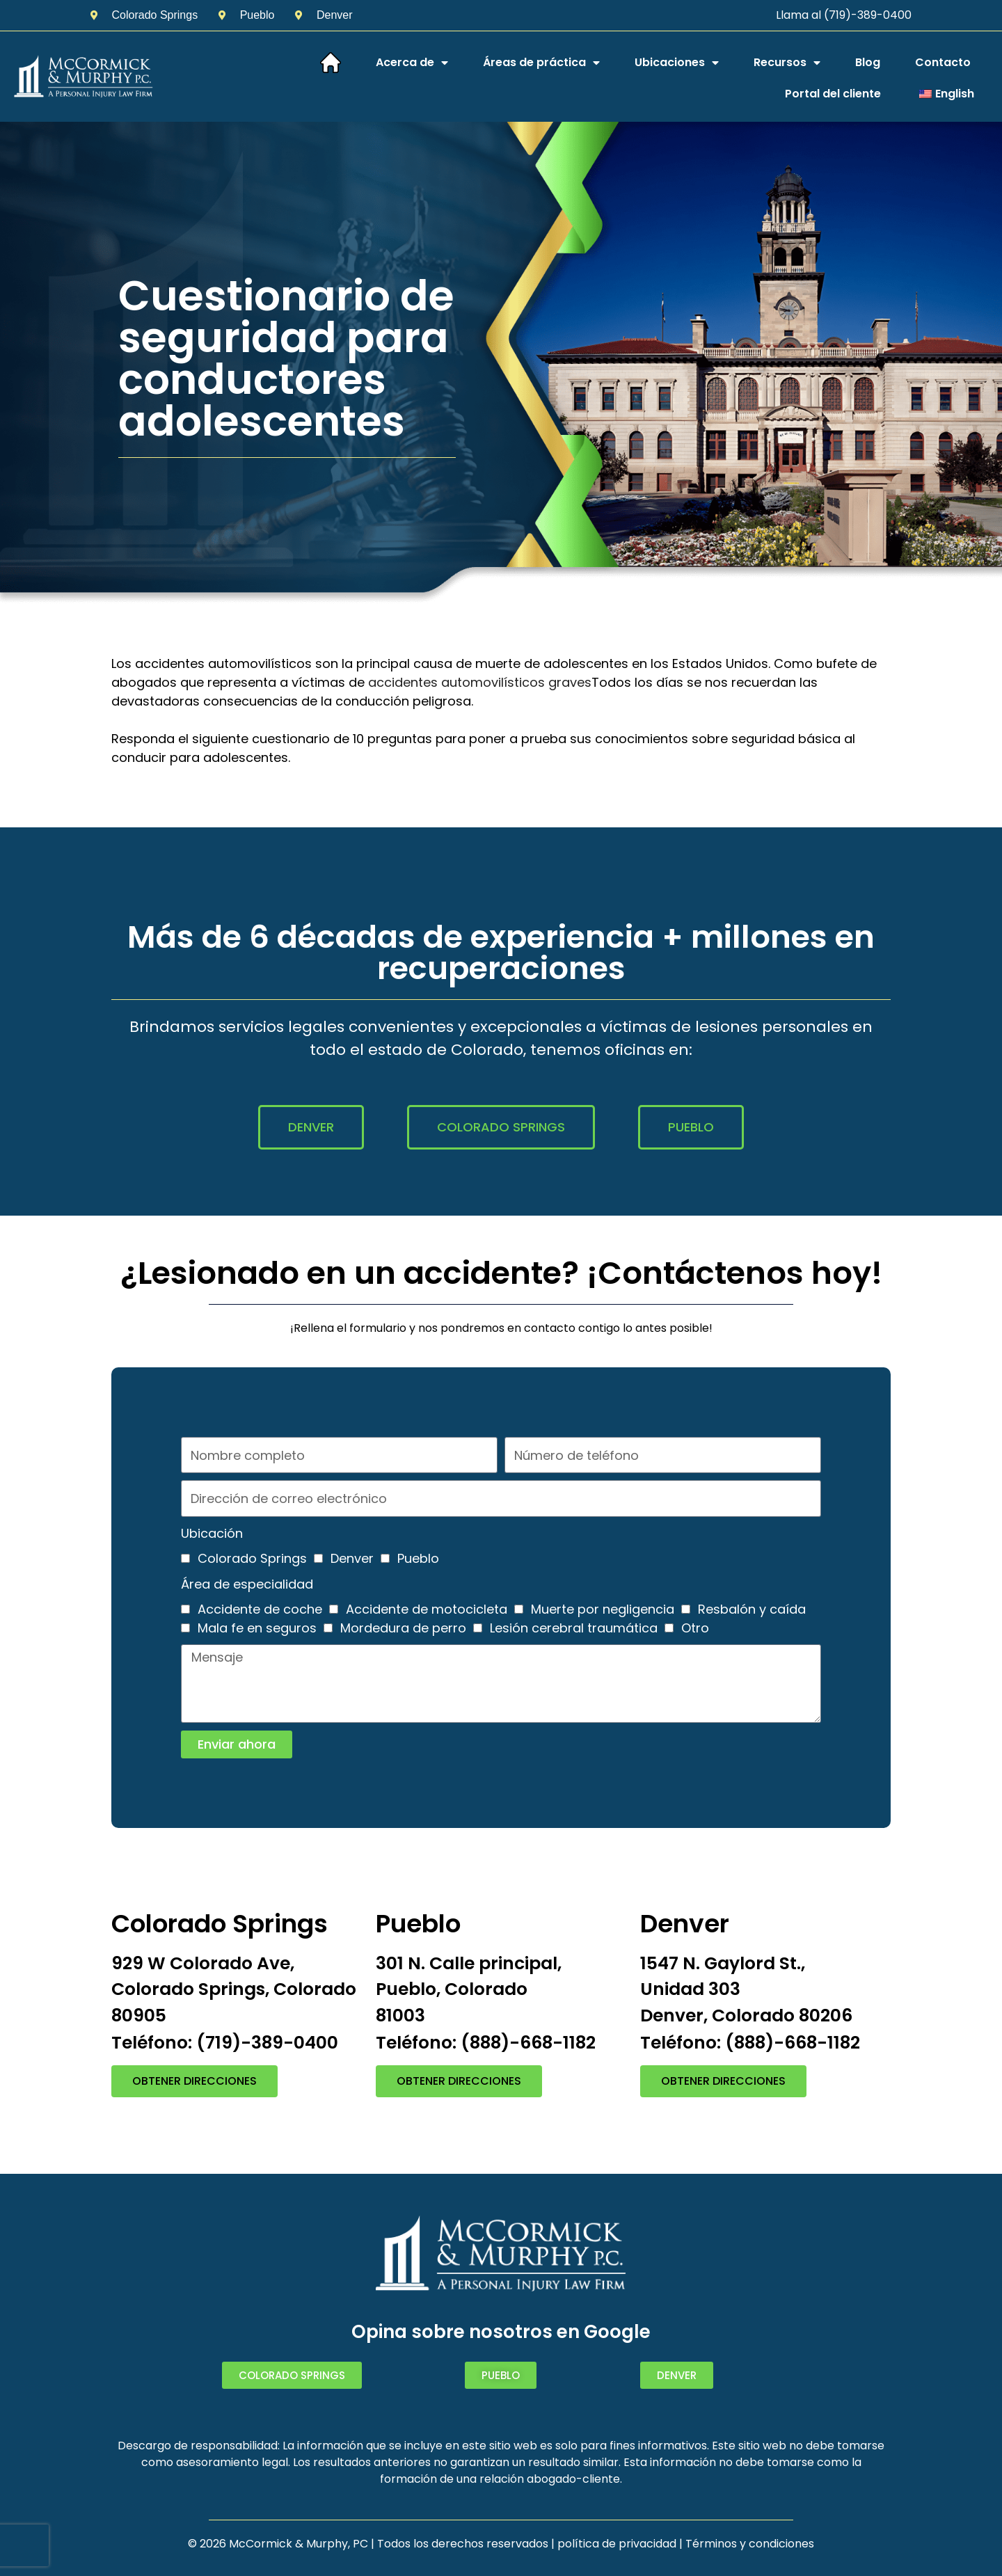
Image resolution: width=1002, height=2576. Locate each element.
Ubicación (212, 1533)
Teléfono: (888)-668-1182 (486, 2042)
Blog (867, 62)
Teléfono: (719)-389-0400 (224, 2042)
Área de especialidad (247, 1584)
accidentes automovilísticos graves (479, 682)
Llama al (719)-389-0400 (844, 15)
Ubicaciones (677, 62)
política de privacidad (616, 2544)
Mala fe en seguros (257, 1628)
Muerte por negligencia (602, 1609)
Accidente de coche (260, 1609)
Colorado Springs (252, 1558)
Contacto (943, 62)
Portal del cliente (833, 94)
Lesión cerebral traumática (574, 1628)
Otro (695, 1628)
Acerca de (412, 62)
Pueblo (418, 1558)
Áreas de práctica (541, 62)
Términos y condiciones (749, 2544)
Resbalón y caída (752, 1609)
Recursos (787, 62)
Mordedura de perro (403, 1628)
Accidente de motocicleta (426, 1609)
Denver (352, 1558)
